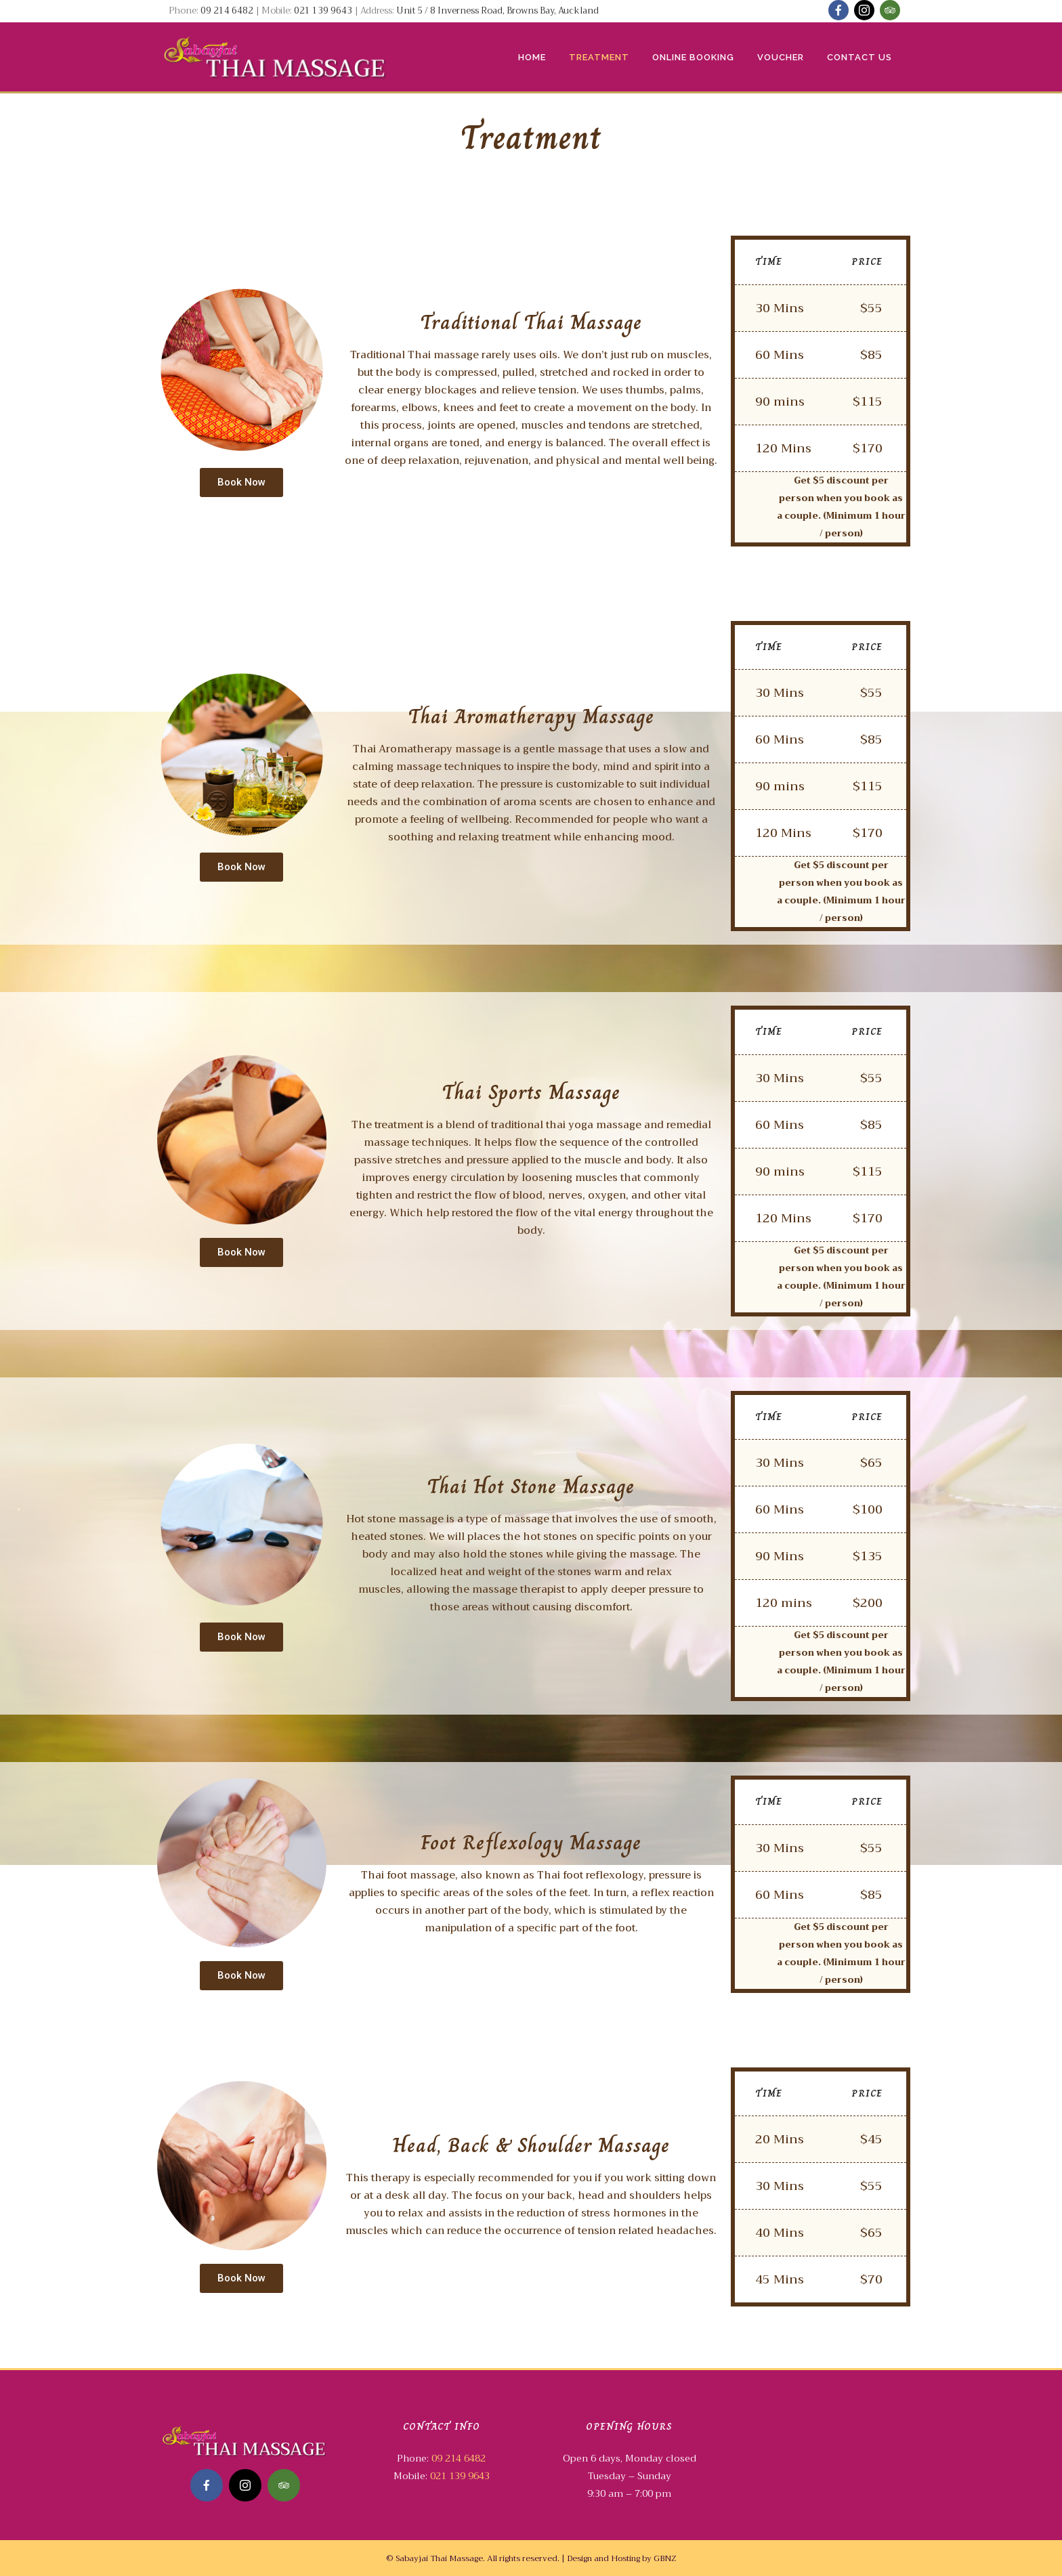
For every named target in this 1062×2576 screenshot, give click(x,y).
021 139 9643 (323, 10)
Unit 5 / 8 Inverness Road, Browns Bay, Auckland (497, 10)
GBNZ (665, 2558)
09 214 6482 (227, 10)
